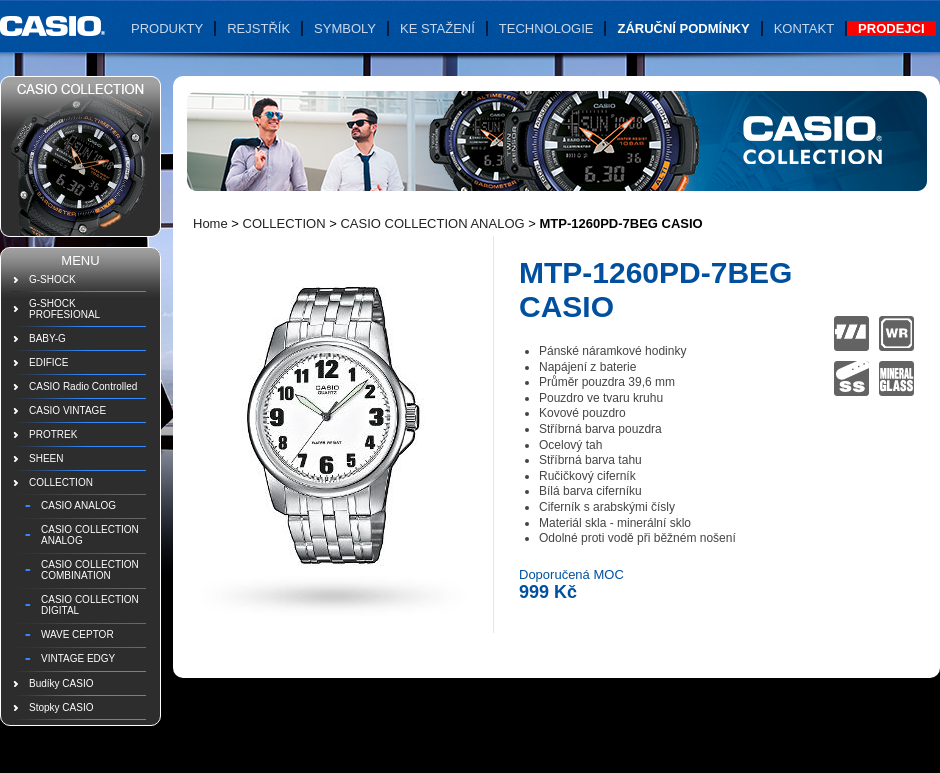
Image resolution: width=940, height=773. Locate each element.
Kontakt (804, 28)
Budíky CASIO (61, 683)
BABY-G (47, 338)
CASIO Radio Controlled (83, 386)
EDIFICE (48, 362)
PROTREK (53, 434)
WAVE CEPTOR (77, 634)
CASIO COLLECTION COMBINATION (90, 570)
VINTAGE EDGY (78, 658)
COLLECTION (61, 482)
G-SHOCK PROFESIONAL (64, 309)
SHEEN (46, 458)
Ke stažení (437, 28)
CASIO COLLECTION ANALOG (90, 535)
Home (210, 223)
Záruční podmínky (683, 28)
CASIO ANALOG (78, 505)
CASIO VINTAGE (67, 410)
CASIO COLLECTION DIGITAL (90, 605)
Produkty (167, 28)
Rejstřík (258, 28)
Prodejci (891, 28)
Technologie (546, 28)
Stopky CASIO (61, 707)
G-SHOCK (52, 279)
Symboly (345, 28)
